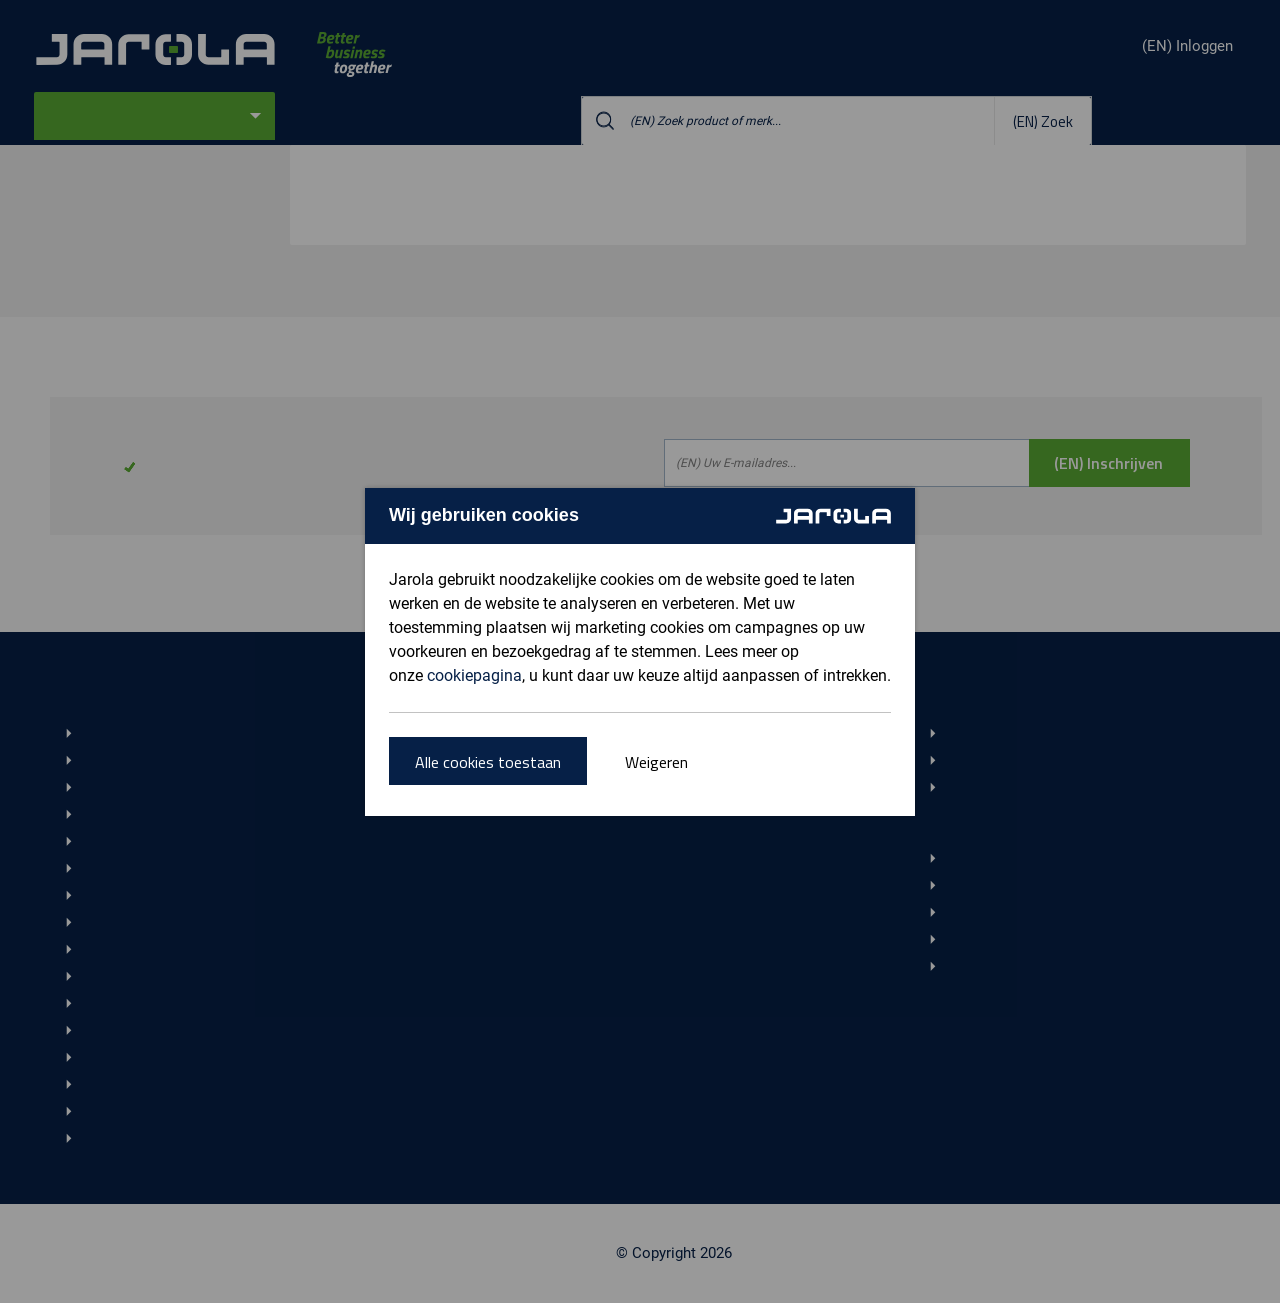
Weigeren (656, 762)
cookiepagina (474, 675)
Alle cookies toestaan (488, 762)
